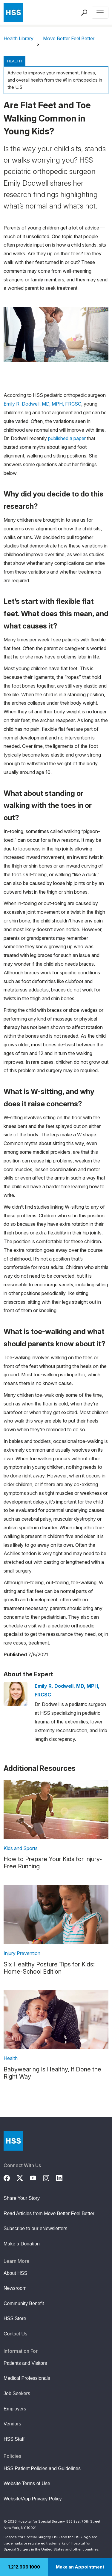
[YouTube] (36, 2177)
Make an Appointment (80, 2566)
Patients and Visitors (25, 2363)
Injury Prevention (22, 1953)
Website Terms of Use (27, 2483)
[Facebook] (10, 2177)
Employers (15, 2408)
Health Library (18, 38)
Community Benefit (24, 2303)
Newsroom (15, 2288)
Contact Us (15, 2333)
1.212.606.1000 (24, 2566)
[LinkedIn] (62, 2177)
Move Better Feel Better (68, 38)
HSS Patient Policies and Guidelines (42, 2468)
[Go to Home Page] (13, 2141)
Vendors (12, 2423)
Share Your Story (22, 2198)
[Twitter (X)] (23, 2177)
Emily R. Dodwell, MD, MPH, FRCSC (42, 404)
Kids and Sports (21, 1848)
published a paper (67, 438)
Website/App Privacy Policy (33, 2498)
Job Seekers (17, 2393)
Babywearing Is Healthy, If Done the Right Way (52, 2073)
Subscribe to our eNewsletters (35, 2228)
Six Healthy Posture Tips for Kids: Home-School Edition (49, 1968)
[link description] (56, 1809)
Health (14, 60)
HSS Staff (14, 2439)
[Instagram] (49, 2177)
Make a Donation (22, 2243)
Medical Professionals (27, 2378)
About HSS (15, 2273)
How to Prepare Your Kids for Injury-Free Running (53, 1862)
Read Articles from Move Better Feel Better (49, 2213)
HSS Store (15, 2318)
